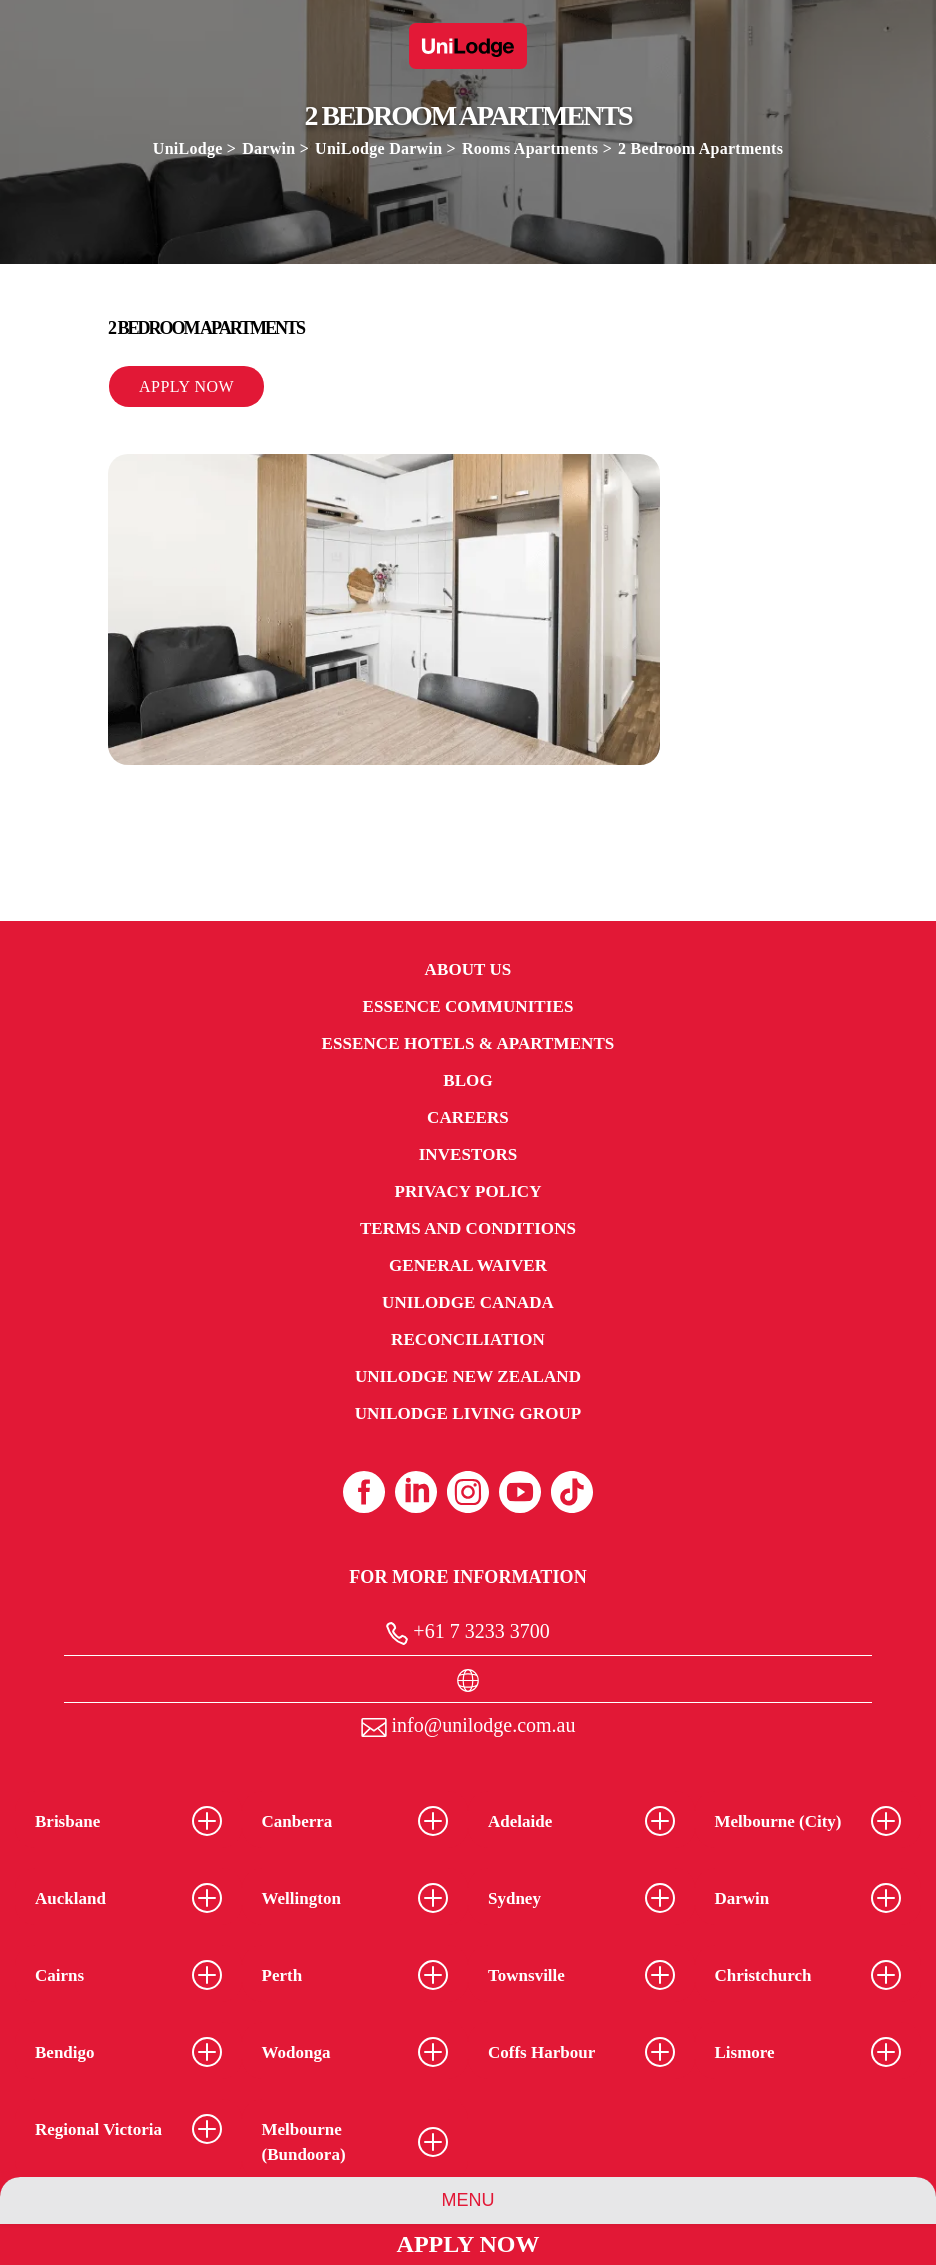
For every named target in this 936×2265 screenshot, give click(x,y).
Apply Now (186, 386)
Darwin (268, 148)
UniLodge (188, 148)
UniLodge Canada (468, 1302)
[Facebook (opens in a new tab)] (364, 1492)
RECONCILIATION (468, 1339)
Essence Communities (468, 1006)
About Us (468, 969)
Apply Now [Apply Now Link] (468, 2244)
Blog (467, 1080)
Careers (468, 1117)
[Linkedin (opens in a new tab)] (416, 1492)
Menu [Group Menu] (468, 2200)
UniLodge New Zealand (468, 1376)
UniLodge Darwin (380, 148)
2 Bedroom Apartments (700, 148)
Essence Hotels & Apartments (468, 1043)
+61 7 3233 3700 (467, 1632)
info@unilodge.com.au (468, 1725)
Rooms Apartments (530, 148)
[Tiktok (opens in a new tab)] (572, 1492)
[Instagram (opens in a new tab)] (468, 1492)
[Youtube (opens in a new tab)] (520, 1492)
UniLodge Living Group (468, 1413)
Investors (468, 1154)
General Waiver (468, 1265)
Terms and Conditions (468, 1228)
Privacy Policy (467, 1191)
